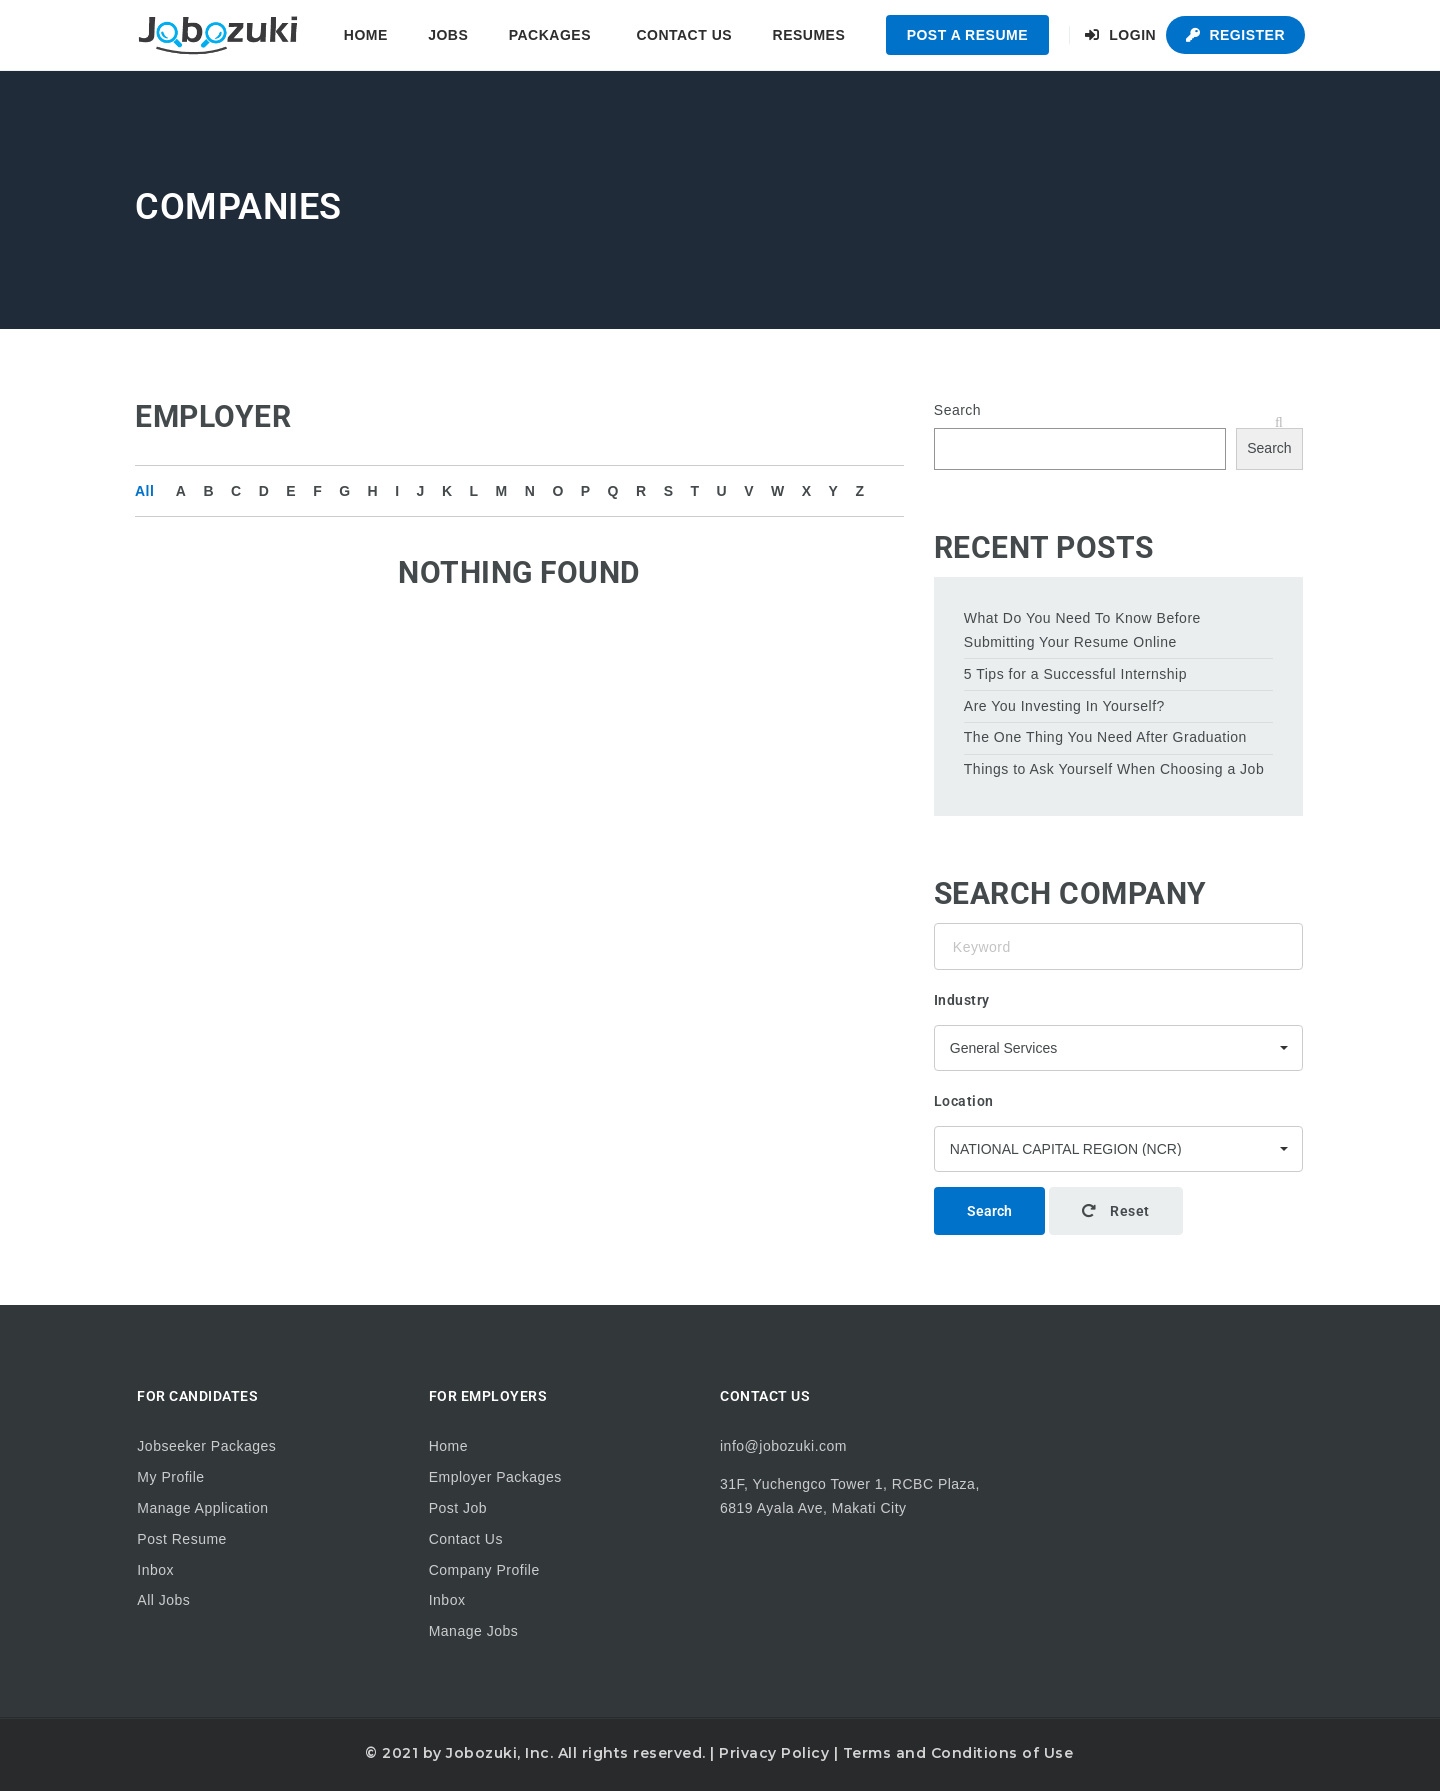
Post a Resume (967, 35)
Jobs (448, 35)
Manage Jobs (474, 1631)
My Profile (170, 1477)
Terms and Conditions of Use (958, 1753)
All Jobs (163, 1600)
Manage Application (202, 1508)
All (144, 491)
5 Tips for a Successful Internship (1075, 674)
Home (366, 35)
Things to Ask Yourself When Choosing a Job (1114, 769)
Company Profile (484, 1570)
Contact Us (684, 35)
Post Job (458, 1508)
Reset (1116, 1211)
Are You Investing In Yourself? (1064, 706)
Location (964, 1101)
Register (1235, 35)
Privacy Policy (774, 1753)
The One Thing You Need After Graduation (1105, 737)
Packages (550, 35)
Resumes (809, 35)
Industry (962, 1000)
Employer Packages (495, 1477)
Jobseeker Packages (206, 1446)
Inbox (155, 1570)
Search (957, 410)
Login (1120, 35)
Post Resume (182, 1539)
